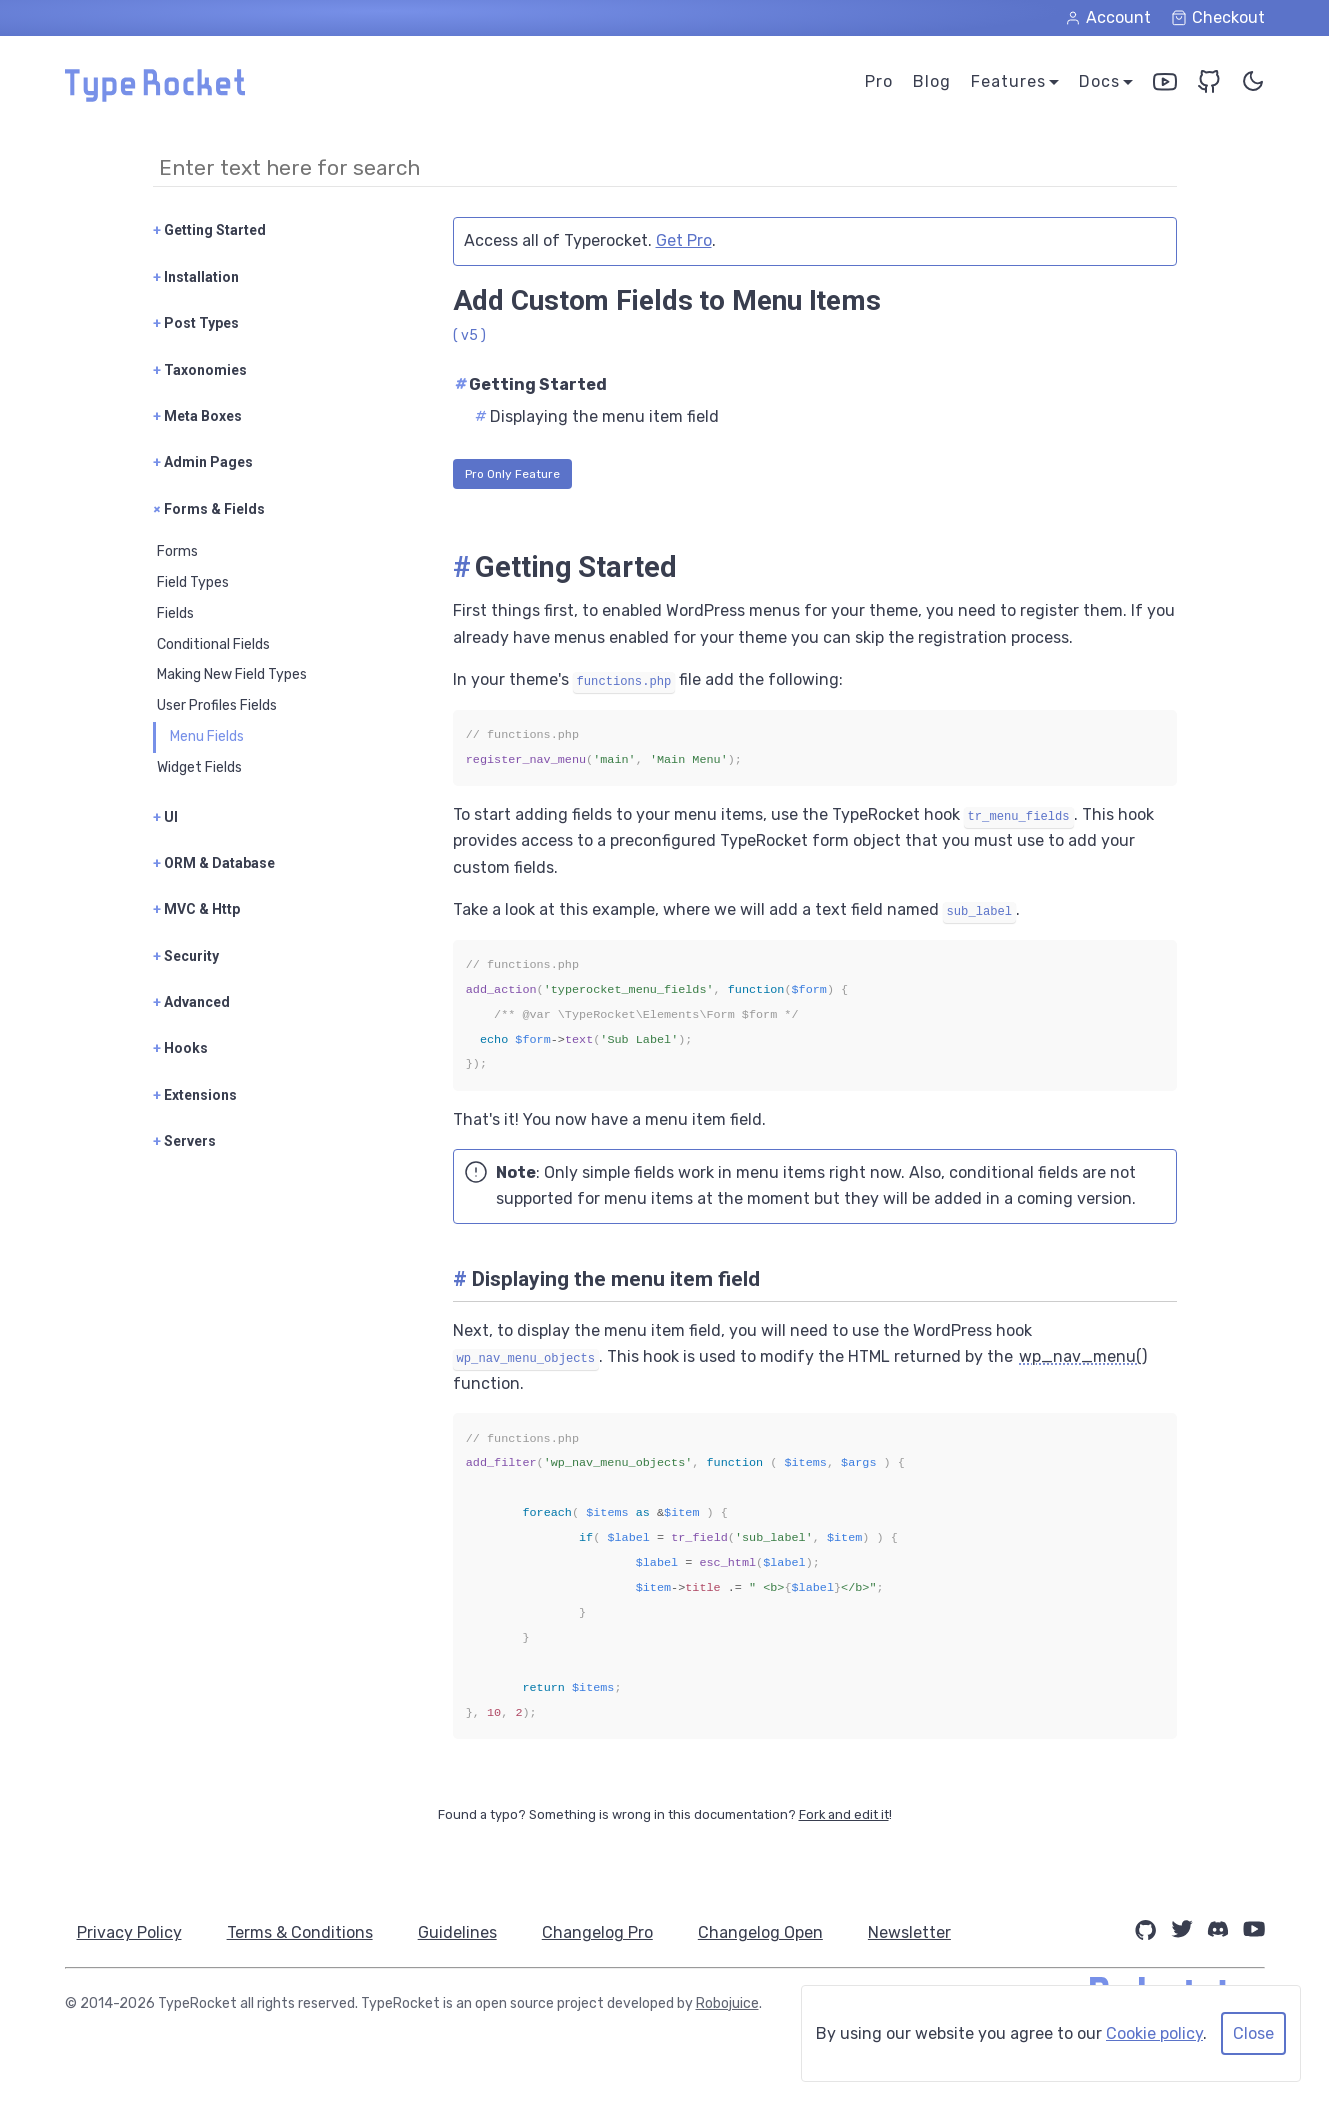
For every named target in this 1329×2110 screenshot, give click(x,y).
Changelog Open (772, 1932)
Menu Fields (207, 736)
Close (1253, 2033)
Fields (175, 613)
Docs (1099, 81)
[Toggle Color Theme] (1253, 85)
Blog (932, 81)
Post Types (196, 323)
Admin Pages (203, 462)
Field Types (193, 582)
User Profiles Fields (217, 705)
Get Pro (684, 240)
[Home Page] (155, 96)
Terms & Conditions (303, 1932)
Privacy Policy (129, 1932)
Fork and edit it (844, 1814)
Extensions (195, 1095)
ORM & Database (214, 863)
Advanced (191, 1002)
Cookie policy (1154, 2033)
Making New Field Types (232, 674)
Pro (879, 81)
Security (186, 956)
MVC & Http (196, 909)
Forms (177, 551)
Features (1008, 81)
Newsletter (924, 1932)
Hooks (180, 1048)
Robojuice (727, 2003)
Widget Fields (199, 767)
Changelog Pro (606, 1932)
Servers (184, 1141)
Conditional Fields (213, 644)
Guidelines (463, 1932)
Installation (196, 277)
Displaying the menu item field (597, 416)
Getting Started (209, 230)
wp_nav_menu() (1083, 1356)
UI (165, 817)
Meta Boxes (197, 416)
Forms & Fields (209, 509)
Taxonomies (200, 370)
